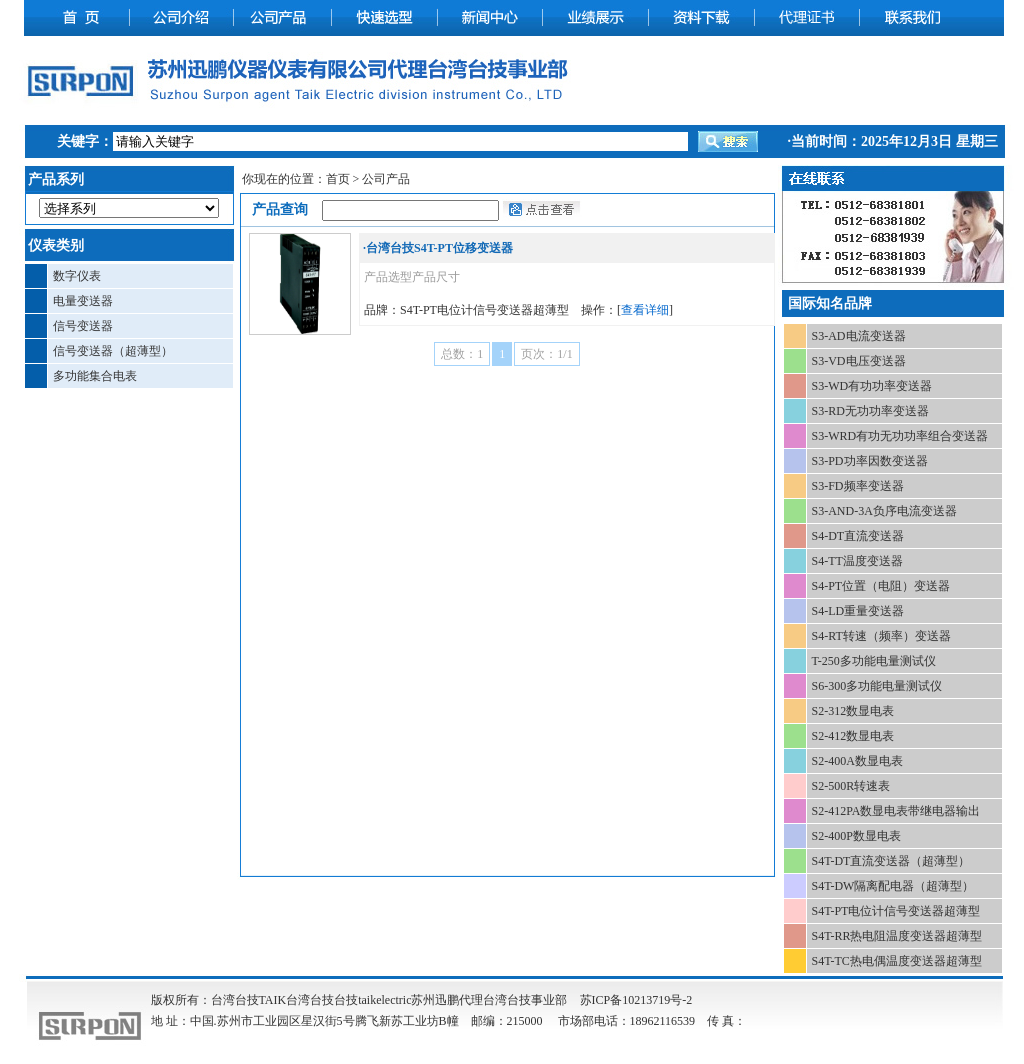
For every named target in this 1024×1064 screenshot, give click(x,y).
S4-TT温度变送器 (857, 561)
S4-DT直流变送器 (858, 536)
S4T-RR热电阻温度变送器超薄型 (897, 936)
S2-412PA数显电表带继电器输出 (896, 811)
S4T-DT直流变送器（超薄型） (891, 861)
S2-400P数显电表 (856, 836)
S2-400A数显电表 (857, 761)
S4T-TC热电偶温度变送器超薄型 (897, 961)
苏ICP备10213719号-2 (636, 1000)
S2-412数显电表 (853, 736)
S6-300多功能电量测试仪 (877, 686)
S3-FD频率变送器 (858, 486)
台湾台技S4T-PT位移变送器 (439, 248)
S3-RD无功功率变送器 (870, 411)
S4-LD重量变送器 (858, 611)
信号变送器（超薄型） (113, 351)
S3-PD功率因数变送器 (870, 461)
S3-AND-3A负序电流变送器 (884, 511)
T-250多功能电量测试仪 (874, 661)
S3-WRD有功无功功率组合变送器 (900, 436)
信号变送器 (83, 326)
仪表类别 (56, 245)
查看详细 (645, 310)
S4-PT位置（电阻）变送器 (881, 586)
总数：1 (462, 354)
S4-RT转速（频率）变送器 (881, 636)
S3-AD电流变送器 (859, 336)
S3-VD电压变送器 (859, 361)
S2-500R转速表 (851, 786)
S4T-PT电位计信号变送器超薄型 (896, 911)
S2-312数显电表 (853, 711)
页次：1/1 (546, 354)
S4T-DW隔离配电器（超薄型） (893, 886)
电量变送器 (83, 301)
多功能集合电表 (95, 376)
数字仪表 (77, 276)
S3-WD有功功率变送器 (872, 386)
